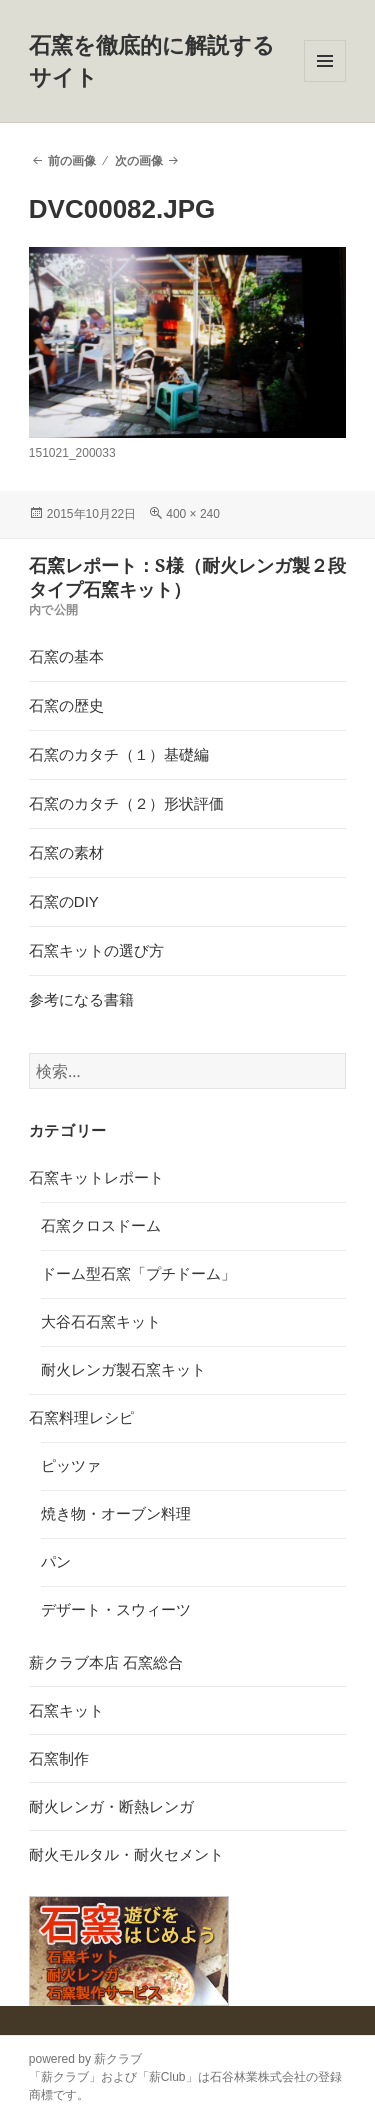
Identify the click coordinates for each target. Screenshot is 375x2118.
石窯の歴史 (66, 705)
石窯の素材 (66, 852)
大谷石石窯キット (101, 1321)
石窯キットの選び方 (96, 950)
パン (56, 1561)
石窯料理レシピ (81, 1417)
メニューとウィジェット (325, 81)
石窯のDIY (64, 901)
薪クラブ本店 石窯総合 (106, 1662)
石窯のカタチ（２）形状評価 (126, 803)
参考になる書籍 (81, 999)
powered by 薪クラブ (85, 2059)
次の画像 (139, 161)
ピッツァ (71, 1465)
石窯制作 (59, 1758)
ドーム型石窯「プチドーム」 (138, 1273)
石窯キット (66, 1710)
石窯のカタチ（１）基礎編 (119, 754)
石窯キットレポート (96, 1177)
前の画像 (72, 161)
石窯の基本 (66, 656)
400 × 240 (193, 514)
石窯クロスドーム (101, 1225)
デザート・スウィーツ (116, 1609)
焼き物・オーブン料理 (116, 1513)
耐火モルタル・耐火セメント (126, 1854)
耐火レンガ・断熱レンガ (111, 1806)
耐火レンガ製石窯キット (123, 1369)
